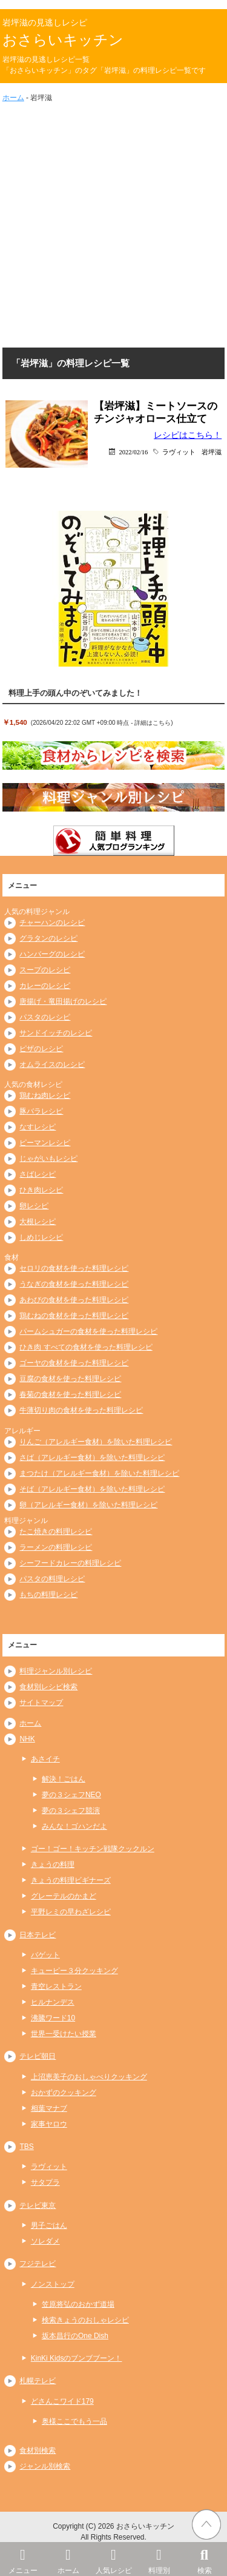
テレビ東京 (37, 2205)
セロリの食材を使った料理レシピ (73, 1268)
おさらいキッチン (62, 40)
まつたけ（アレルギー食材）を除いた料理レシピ (99, 1473)
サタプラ (45, 2182)
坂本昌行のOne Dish (75, 2336)
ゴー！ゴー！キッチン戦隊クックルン (92, 1849)
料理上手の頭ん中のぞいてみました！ (75, 693)
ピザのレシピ (41, 1048)
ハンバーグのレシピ (52, 954)
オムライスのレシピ (52, 1064)
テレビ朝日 (37, 2056)
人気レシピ (113, 2558)
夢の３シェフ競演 (71, 1810)
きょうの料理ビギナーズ (71, 1880)
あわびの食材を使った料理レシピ (73, 1300)
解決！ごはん (63, 1779)
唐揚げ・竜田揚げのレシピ (63, 1001)
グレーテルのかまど (63, 1896)
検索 (204, 2558)
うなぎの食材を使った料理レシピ (73, 1284)
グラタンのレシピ (48, 938)
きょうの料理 (52, 1864)
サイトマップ (41, 1702)
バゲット (45, 1955)
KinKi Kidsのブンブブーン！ (76, 2358)
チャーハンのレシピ (52, 922)
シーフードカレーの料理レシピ (70, 1563)
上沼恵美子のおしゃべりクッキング (89, 2077)
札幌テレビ (37, 2380)
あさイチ (45, 1759)
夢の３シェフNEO (71, 1795)
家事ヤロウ (49, 2124)
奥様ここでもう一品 (74, 2421)
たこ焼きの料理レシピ (55, 1531)
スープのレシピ (44, 970)
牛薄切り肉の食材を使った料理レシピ (81, 1410)
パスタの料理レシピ (52, 1579)
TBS (26, 2146)
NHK (27, 1739)
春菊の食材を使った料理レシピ (70, 1394)
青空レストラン (56, 1986)
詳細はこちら (152, 722)
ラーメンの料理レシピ (55, 1547)
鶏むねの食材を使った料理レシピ (73, 1315)
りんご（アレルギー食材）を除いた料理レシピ (95, 1442)
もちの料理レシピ (48, 1594)
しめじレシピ (41, 1237)
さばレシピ (37, 1174)
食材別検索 (37, 2450)
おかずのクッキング (63, 2092)
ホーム (68, 2558)
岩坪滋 (212, 451)
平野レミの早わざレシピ (71, 1912)
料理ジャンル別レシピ (55, 1671)
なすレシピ (37, 1127)
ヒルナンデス (52, 2002)
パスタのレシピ (44, 1017)
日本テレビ (37, 1935)
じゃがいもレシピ (48, 1158)
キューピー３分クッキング (74, 1970)
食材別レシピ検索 (48, 1687)
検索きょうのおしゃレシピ (85, 2320)
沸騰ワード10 (53, 2018)
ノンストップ (52, 2284)
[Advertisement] (113, 223)
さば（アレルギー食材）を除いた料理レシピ (92, 1457)
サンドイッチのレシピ (55, 1033)
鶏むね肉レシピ (44, 1095)
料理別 (159, 2558)
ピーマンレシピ (44, 1142)
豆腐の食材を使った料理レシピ (70, 1378)
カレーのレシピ (44, 985)
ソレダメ (45, 2241)
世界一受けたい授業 (63, 2034)
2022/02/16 (133, 451)
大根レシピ (37, 1221)
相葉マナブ (49, 2108)
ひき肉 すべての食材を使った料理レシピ (85, 1347)
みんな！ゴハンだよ (74, 1826)
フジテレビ (37, 2263)
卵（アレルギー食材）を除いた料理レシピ (88, 1505)
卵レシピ (33, 1206)
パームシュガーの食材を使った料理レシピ (88, 1331)
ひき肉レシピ (41, 1190)
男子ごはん (49, 2225)
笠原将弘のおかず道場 (78, 2304)
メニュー (22, 2558)
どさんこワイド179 (62, 2401)
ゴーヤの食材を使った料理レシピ (73, 1363)
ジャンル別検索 (44, 2466)
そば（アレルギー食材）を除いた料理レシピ (92, 1489)
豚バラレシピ (41, 1111)
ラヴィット (179, 451)
